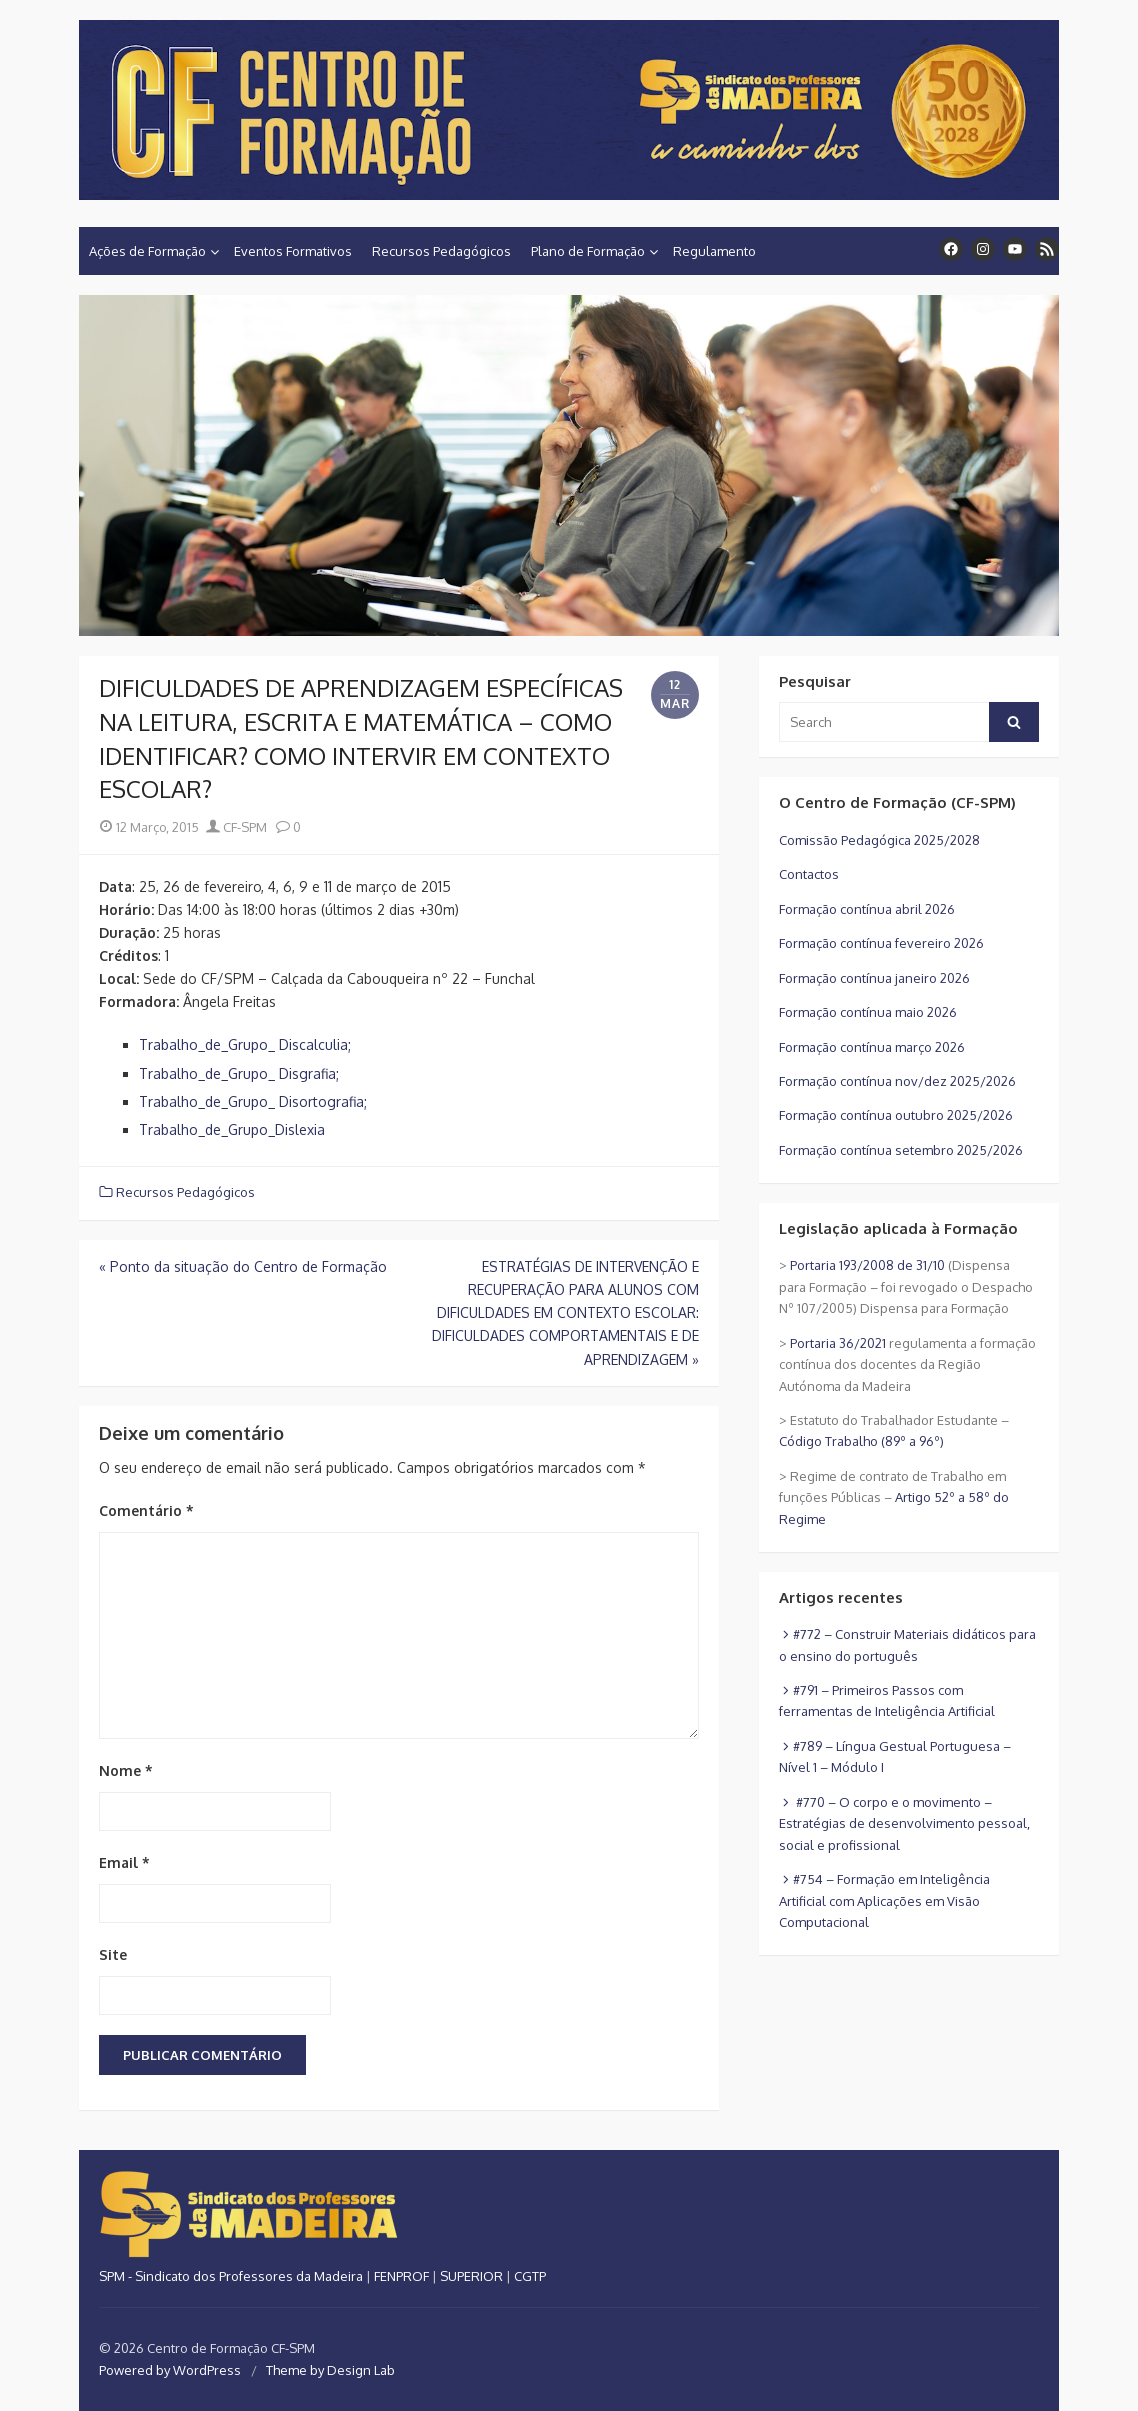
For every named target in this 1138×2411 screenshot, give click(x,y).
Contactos (809, 874)
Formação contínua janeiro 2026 (874, 978)
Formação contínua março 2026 (872, 1047)
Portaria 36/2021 (838, 1343)
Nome (126, 1770)
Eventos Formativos (293, 251)
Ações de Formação (147, 251)
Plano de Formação (588, 251)
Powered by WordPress (170, 2370)
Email (124, 1862)
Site (113, 1954)
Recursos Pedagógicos (441, 251)
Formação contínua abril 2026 (867, 909)
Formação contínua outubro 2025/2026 (896, 1115)
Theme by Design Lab (330, 2370)
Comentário (146, 1510)
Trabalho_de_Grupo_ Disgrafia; (239, 1073)
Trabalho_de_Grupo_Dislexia (232, 1129)
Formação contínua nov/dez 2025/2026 (897, 1081)
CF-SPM (236, 827)
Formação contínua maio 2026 (868, 1012)
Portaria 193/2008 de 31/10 (867, 1265)
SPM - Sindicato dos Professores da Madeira (231, 2276)
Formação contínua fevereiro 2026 (881, 943)
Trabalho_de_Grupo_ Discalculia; (245, 1044)
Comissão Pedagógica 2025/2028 (879, 840)
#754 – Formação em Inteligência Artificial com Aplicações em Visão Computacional (884, 1900)
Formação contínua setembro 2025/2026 (901, 1150)
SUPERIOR (471, 2276)
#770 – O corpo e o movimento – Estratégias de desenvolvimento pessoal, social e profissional (904, 1823)
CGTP (530, 2276)
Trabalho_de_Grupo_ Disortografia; (253, 1101)
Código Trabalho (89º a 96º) (861, 1441)
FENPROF (401, 2276)
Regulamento (714, 251)
